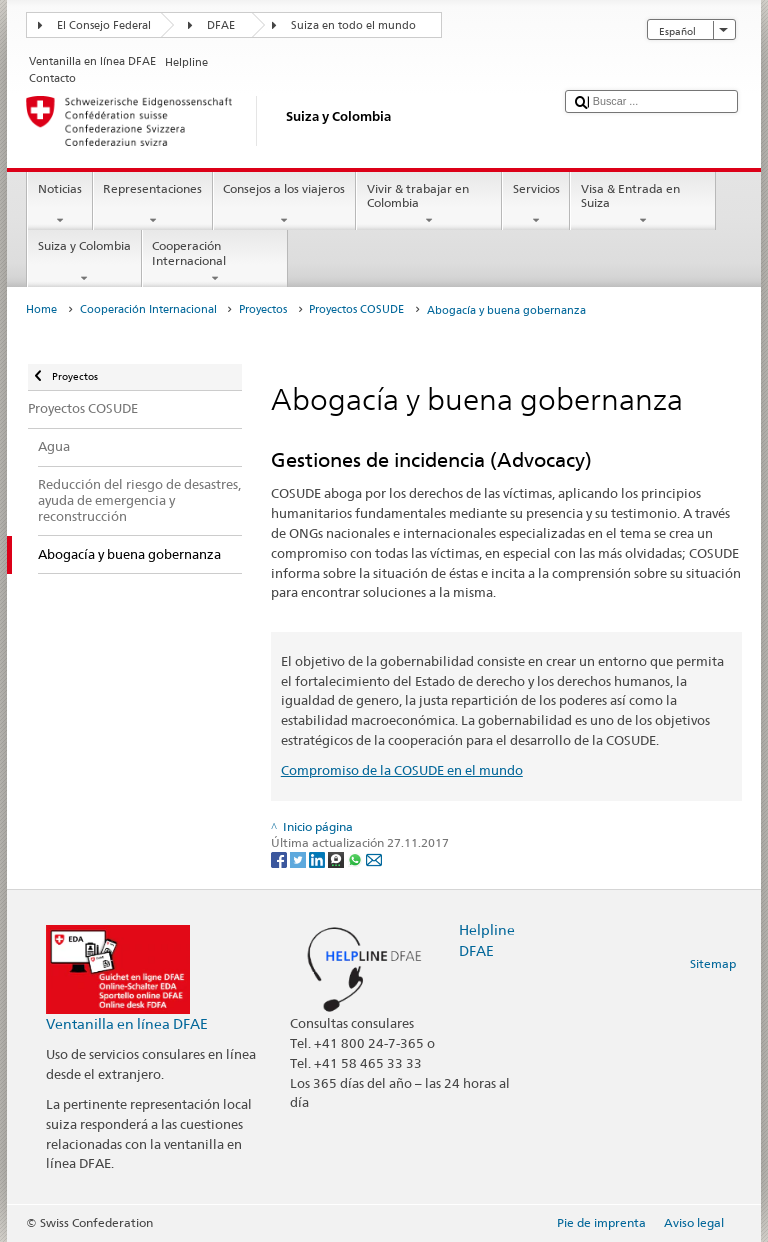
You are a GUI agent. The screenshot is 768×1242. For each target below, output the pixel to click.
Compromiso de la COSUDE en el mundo (402, 770)
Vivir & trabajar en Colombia (429, 205)
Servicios (536, 205)
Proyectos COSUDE (356, 309)
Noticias (59, 205)
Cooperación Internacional (215, 262)
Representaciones (153, 205)
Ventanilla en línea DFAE (127, 1023)
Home (41, 309)
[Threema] (337, 859)
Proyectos (263, 309)
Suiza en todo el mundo (353, 25)
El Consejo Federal (104, 25)
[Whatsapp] (356, 859)
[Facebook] (280, 859)
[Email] (374, 859)
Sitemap (713, 963)
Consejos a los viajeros (284, 205)
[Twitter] (299, 859)
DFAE (221, 25)
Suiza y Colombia (84, 262)
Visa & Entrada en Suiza (643, 205)
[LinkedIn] (318, 859)
